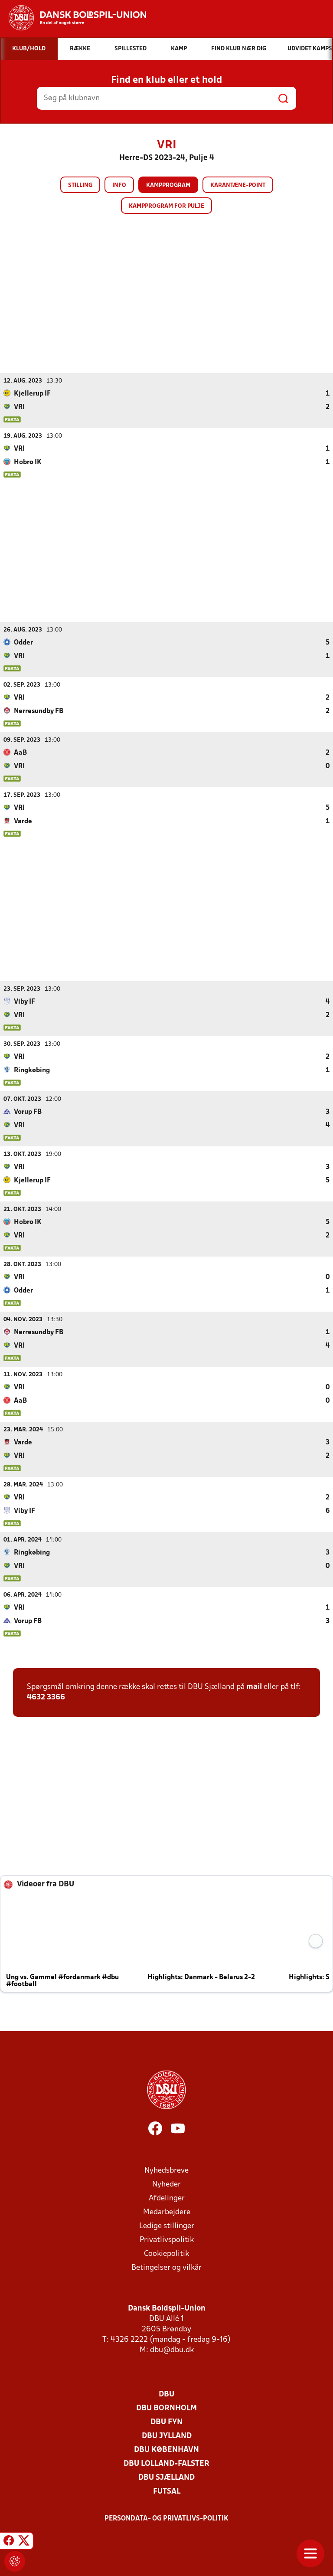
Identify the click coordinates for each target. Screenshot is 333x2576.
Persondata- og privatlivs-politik (166, 2518)
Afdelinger (167, 2198)
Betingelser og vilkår (166, 2267)
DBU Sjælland (166, 2477)
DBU (166, 2394)
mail (254, 1686)
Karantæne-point (237, 185)
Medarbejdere (166, 2212)
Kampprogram (168, 185)
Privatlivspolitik (167, 2239)
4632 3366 (46, 1697)
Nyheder (166, 2184)
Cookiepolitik (166, 2253)
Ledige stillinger (166, 2225)
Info (119, 185)
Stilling (80, 185)
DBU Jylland (167, 2435)
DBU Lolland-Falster (166, 2463)
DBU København (166, 2449)
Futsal (166, 2491)
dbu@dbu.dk (172, 2349)
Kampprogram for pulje (166, 206)
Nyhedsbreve (166, 2170)
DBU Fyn (166, 2421)
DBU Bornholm (166, 2408)
